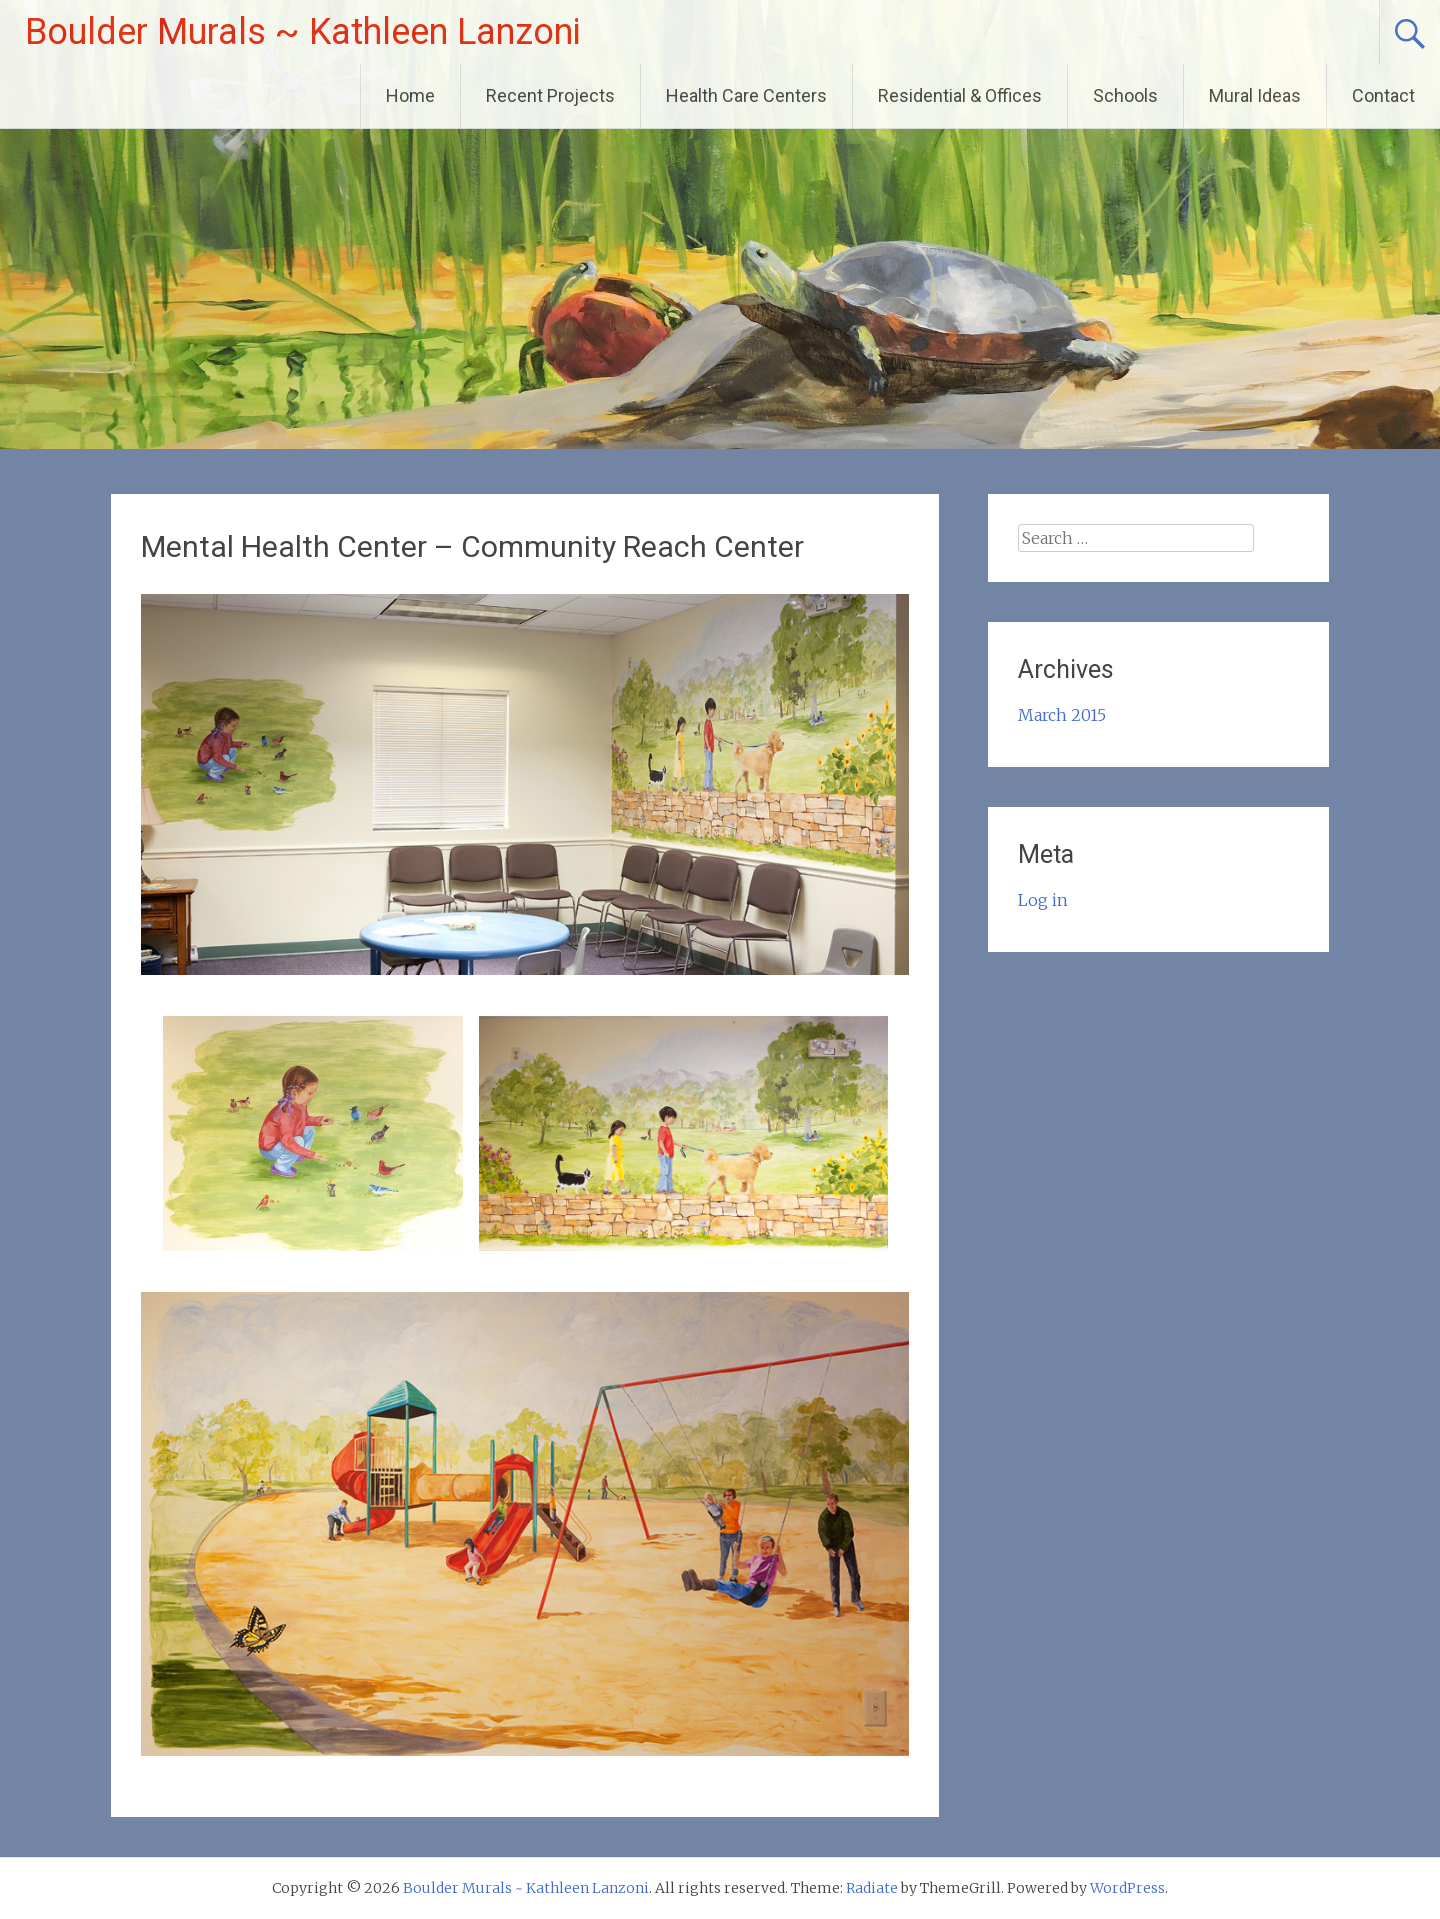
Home (410, 95)
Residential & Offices (960, 95)
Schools (1125, 95)
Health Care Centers (746, 95)
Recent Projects (550, 95)
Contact (1383, 95)
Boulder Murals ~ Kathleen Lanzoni (303, 32)
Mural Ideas (1255, 95)
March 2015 (1062, 715)
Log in (1043, 900)
